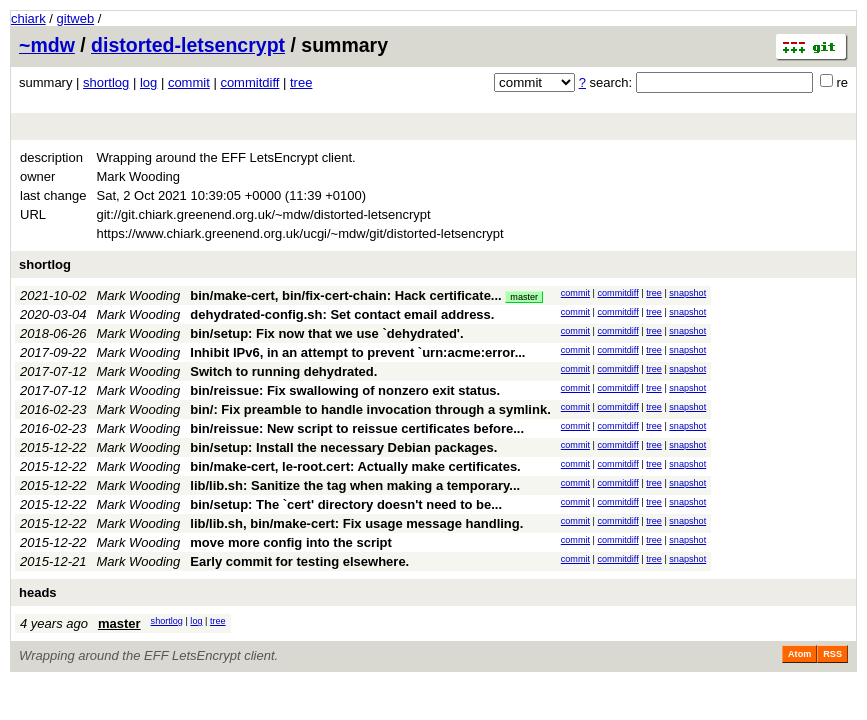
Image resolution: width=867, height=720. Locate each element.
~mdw (47, 45)
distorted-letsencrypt (188, 45)
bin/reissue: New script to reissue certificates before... (357, 428)
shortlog (106, 82)
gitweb (76, 18)
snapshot (687, 293)
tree (301, 82)
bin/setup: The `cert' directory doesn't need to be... (346, 504)
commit (189, 82)
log (148, 82)
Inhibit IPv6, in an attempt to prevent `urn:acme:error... (357, 352)
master (524, 297)
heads (38, 592)
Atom (799, 654)
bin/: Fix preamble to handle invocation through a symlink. (370, 409)
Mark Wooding (139, 295)
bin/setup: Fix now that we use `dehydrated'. (326, 333)
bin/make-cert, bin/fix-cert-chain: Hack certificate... (347, 295)
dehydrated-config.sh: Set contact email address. (342, 314)
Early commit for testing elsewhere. (299, 561)
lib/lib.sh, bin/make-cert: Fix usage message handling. (356, 523)
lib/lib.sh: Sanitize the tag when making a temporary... (355, 485)
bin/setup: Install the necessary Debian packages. (343, 447)
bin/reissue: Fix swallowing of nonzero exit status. (345, 390)
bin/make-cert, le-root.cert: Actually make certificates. (355, 466)
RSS (832, 654)
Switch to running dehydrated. (283, 371)
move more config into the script (291, 542)
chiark (28, 18)
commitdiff (249, 82)
